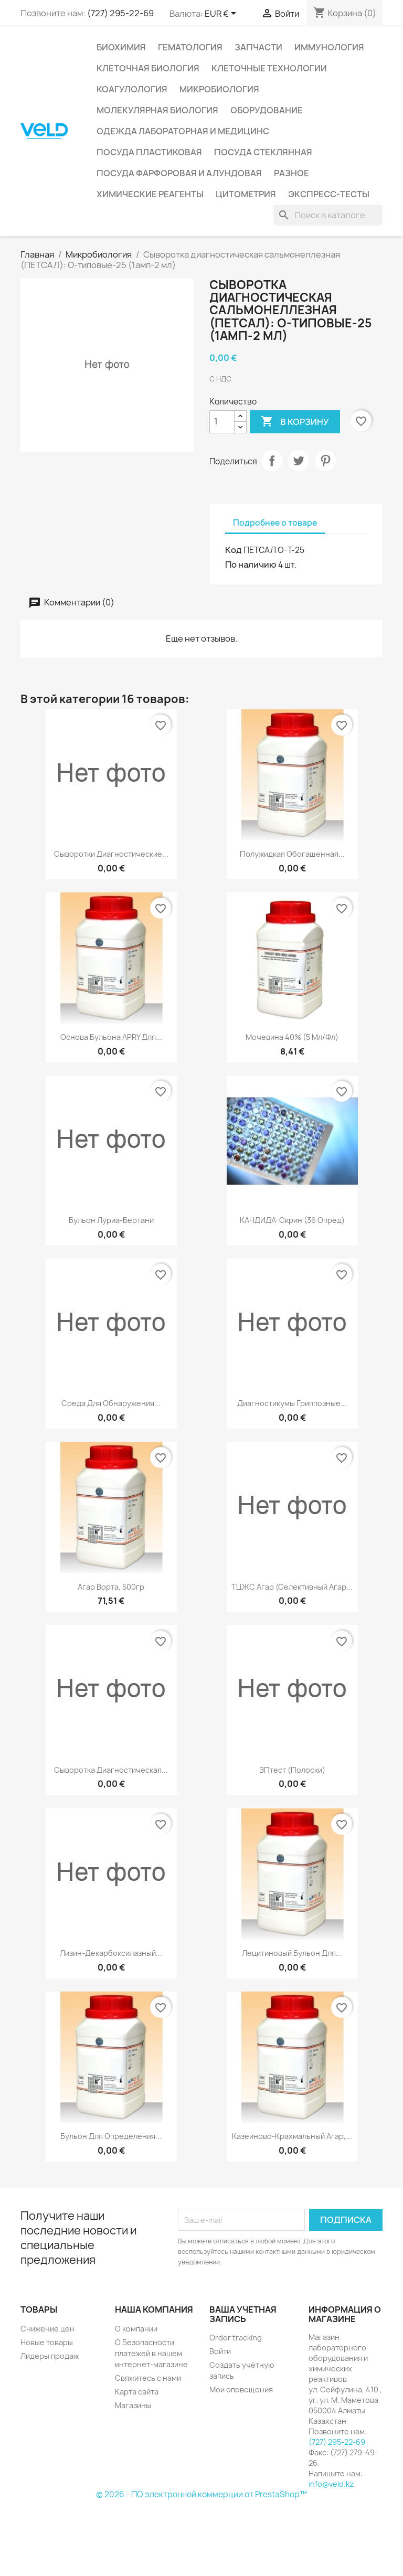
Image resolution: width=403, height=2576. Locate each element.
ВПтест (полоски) (292, 1770)
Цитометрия (246, 194)
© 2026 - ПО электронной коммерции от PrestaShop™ (201, 2494)
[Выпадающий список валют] (222, 14)
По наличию (251, 564)
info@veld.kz (331, 2484)
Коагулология (132, 89)
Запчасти (258, 47)
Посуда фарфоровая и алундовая (179, 173)
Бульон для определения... (111, 2136)
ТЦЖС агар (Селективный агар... (292, 1587)
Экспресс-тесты (328, 194)
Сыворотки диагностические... (111, 854)
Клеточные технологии (269, 68)
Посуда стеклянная (263, 152)
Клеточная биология (148, 68)
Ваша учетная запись (243, 2314)
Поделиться (271, 460)
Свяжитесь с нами (148, 2378)
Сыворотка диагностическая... (111, 1770)
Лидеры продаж (49, 2356)
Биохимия (121, 47)
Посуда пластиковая (149, 152)
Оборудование (266, 110)
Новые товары (46, 2342)
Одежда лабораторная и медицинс (183, 131)
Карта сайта (136, 2392)
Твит (298, 460)
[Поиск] (328, 215)
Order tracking (235, 2338)
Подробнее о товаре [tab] (275, 522)
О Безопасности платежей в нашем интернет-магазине (151, 2353)
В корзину (295, 422)
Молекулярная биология (157, 110)
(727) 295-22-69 (120, 13)
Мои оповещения (241, 2389)
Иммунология (329, 47)
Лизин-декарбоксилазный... (111, 1953)
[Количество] (222, 421)
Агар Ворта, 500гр (111, 1587)
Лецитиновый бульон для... (292, 1953)
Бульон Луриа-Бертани (111, 1220)
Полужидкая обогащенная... (292, 854)
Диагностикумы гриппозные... (292, 1403)
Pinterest (325, 460)
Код (233, 550)
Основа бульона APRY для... (111, 1037)
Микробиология (219, 89)
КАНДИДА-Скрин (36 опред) (292, 1220)
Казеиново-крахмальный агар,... (292, 2136)
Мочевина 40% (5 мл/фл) (292, 1037)
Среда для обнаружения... (111, 1403)
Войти (220, 2351)
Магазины (133, 2405)
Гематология (190, 47)
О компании (136, 2329)
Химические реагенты (150, 194)
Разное (291, 173)
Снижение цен (47, 2329)
